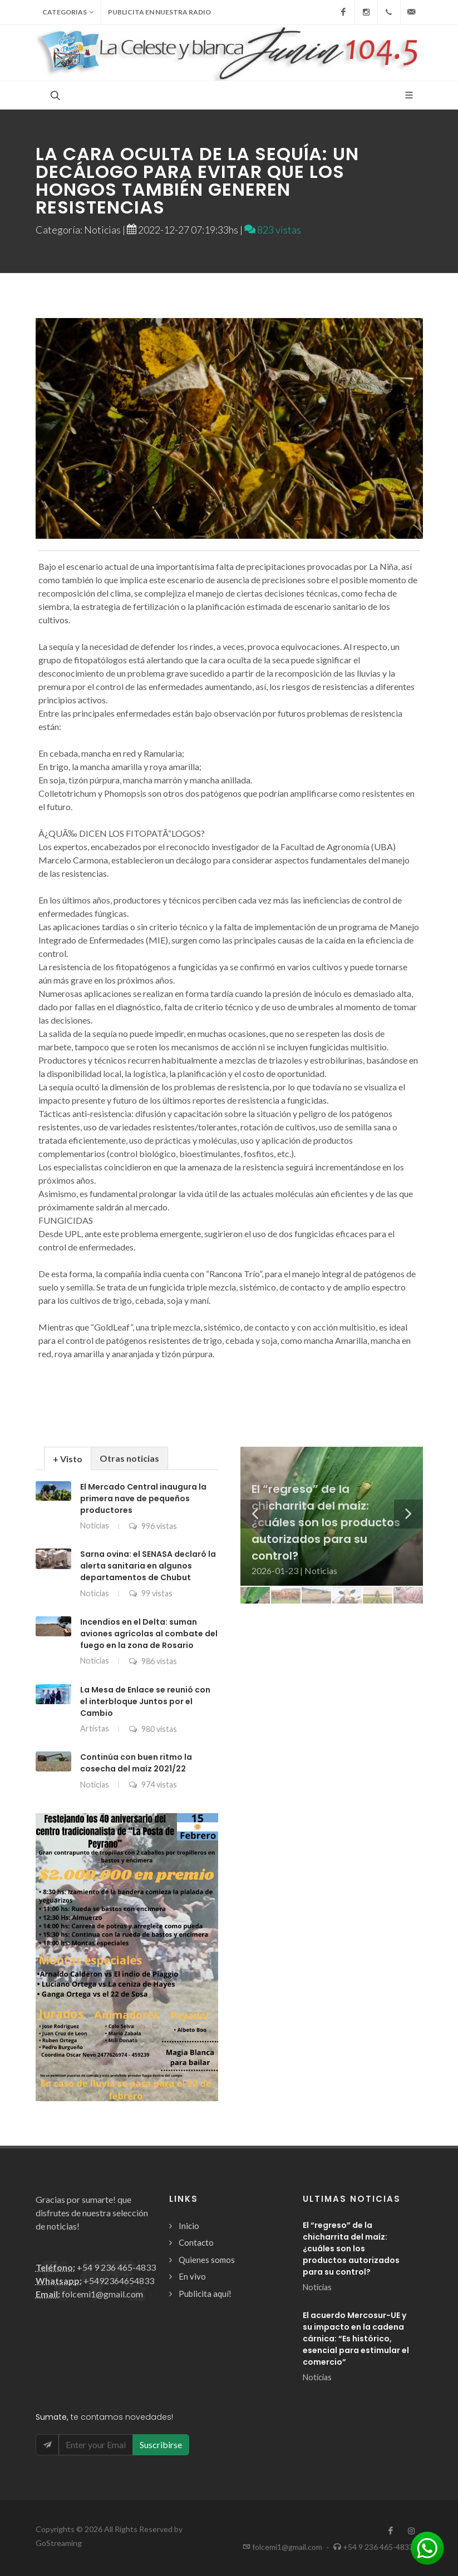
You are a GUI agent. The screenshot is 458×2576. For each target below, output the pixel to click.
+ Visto (67, 1458)
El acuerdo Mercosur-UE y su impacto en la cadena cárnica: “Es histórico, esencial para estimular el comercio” (356, 2338)
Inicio (189, 2226)
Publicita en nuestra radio (159, 12)
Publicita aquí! (205, 2294)
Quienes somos (207, 2260)
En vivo (192, 2276)
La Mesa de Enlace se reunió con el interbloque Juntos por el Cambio (145, 1701)
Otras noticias (129, 1458)
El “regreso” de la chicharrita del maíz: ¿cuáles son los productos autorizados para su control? (351, 2248)
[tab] (67, 1458)
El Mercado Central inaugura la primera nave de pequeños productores (143, 1498)
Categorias (68, 12)
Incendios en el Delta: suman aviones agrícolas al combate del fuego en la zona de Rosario (149, 1633)
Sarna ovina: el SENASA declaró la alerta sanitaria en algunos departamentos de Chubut (148, 1565)
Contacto (196, 2242)
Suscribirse (161, 2444)
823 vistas (272, 230)
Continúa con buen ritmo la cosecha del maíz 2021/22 (136, 1762)
